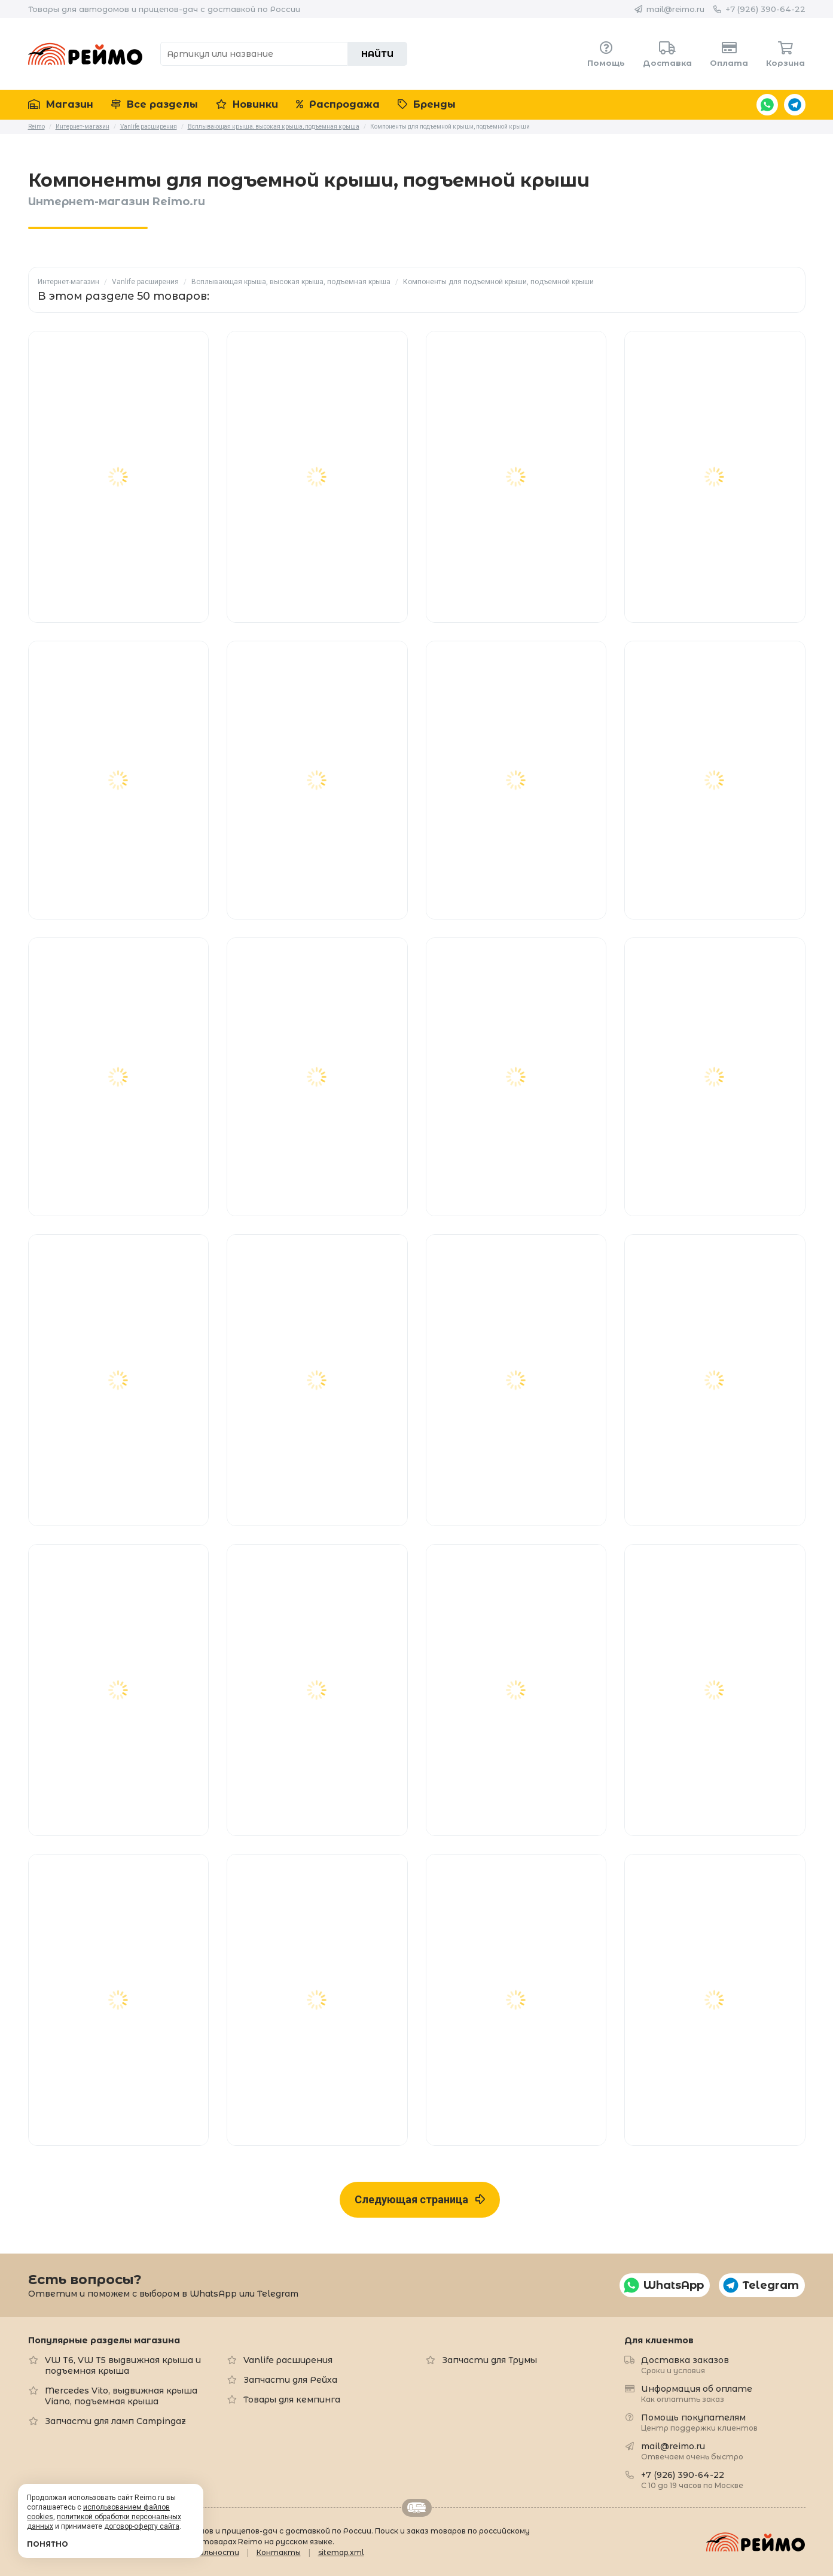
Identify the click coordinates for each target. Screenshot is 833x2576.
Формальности (208, 2552)
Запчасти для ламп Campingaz (115, 2421)
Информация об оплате (696, 2393)
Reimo (85, 54)
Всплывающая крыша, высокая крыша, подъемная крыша (290, 282)
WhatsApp (767, 104)
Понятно (47, 2544)
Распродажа (338, 104)
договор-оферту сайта (141, 2526)
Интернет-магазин (68, 282)
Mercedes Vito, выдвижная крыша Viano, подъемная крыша (121, 2396)
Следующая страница (420, 2199)
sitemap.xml (341, 2552)
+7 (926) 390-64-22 (765, 9)
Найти (377, 53)
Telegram (794, 104)
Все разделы (154, 104)
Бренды (427, 104)
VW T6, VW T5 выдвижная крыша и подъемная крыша (123, 2365)
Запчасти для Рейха (290, 2379)
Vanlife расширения (145, 282)
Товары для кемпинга (291, 2399)
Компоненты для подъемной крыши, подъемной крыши (498, 282)
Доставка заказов (685, 2364)
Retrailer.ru (417, 2508)
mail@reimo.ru (675, 9)
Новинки (247, 104)
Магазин (60, 104)
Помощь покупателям (699, 2422)
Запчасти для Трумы (489, 2360)
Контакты (279, 2552)
